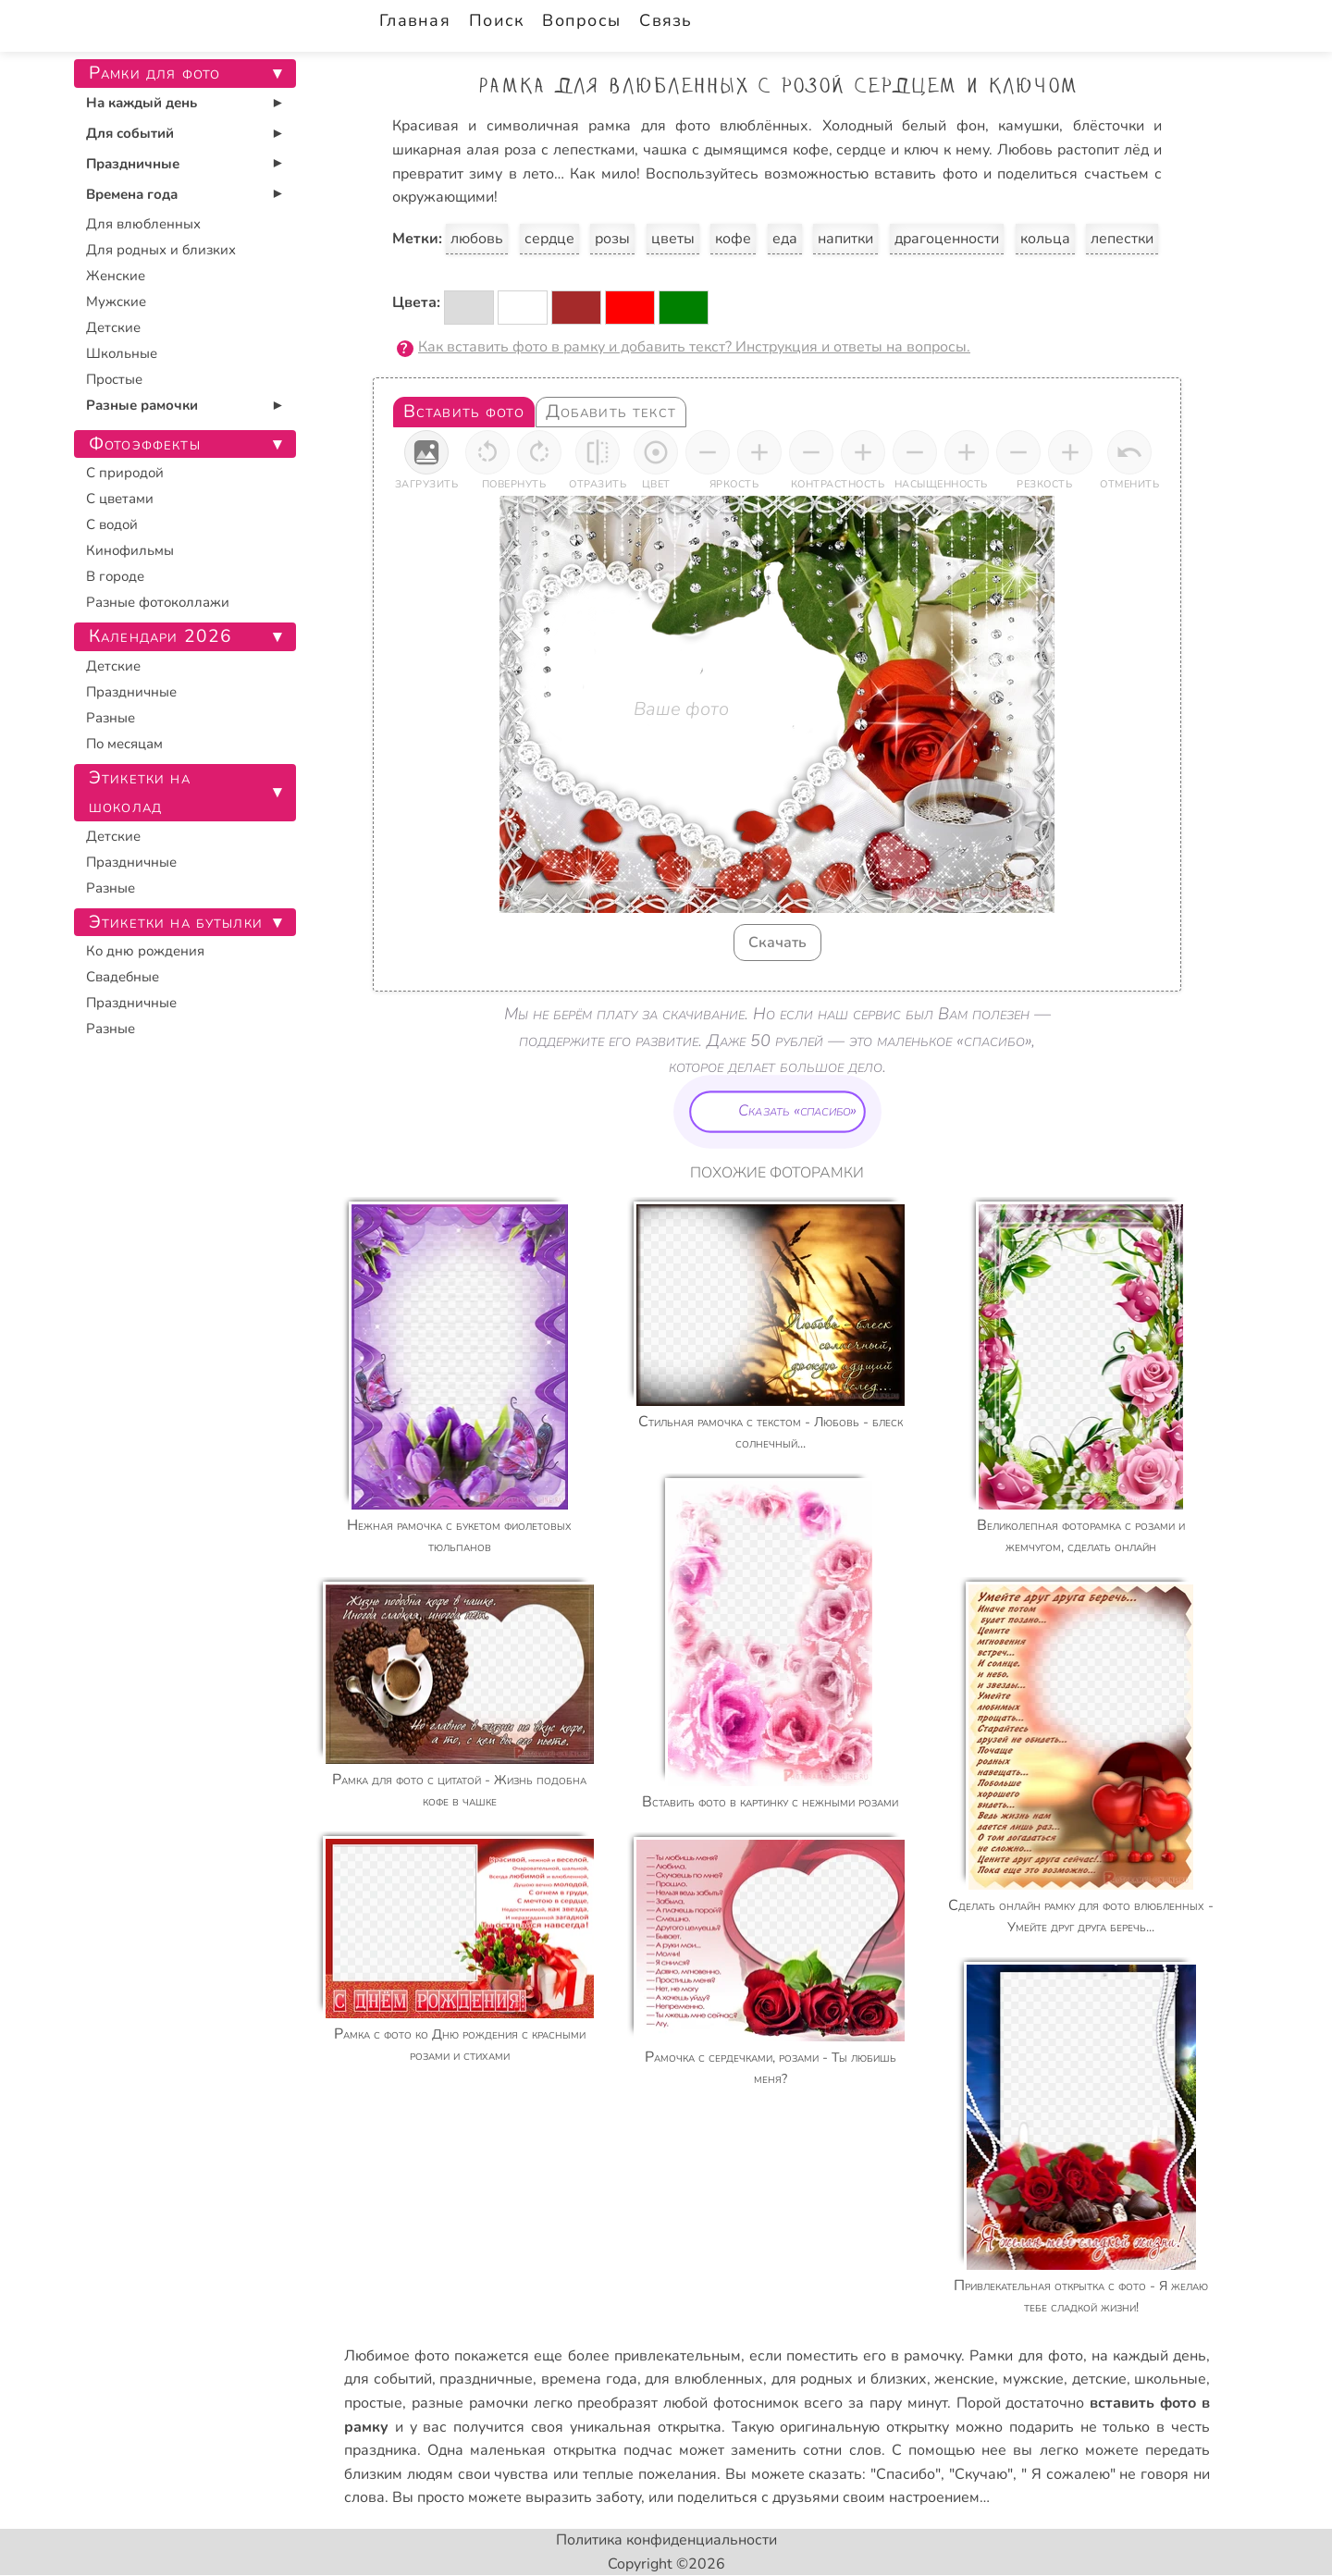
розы (612, 238)
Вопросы (581, 20)
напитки (845, 238)
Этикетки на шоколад (140, 792)
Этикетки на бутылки (176, 922)
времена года (589, 2379)
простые (373, 2403)
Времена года (132, 194)
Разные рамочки (142, 405)
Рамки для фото (1025, 2356)
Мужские (116, 301)
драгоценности (946, 238)
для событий (388, 2379)
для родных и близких (849, 2379)
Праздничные (132, 163)
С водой (112, 524)
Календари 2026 (160, 636)
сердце (549, 238)
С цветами (120, 498)
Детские (113, 327)
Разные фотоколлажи (157, 602)
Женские (115, 275)
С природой (125, 472)
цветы (673, 238)
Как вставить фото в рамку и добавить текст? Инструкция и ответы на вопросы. (694, 347)
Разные (110, 718)
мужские (1033, 2379)
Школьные (121, 353)
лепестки (1122, 238)
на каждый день (1149, 2356)
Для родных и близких (161, 249)
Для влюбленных (143, 224)
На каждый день (141, 102)
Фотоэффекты (145, 444)
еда (784, 238)
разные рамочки (470, 2403)
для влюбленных (704, 2379)
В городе (115, 576)
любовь (476, 238)
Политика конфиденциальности (666, 2540)
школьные (1170, 2379)
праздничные (486, 2379)
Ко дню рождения (145, 951)
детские (1099, 2379)
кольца (1045, 238)
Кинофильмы (130, 550)
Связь (665, 20)
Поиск (496, 20)
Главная (414, 20)
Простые (114, 379)
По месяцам (124, 743)
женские (964, 2379)
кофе (733, 238)
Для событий (130, 133)
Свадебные (122, 977)
